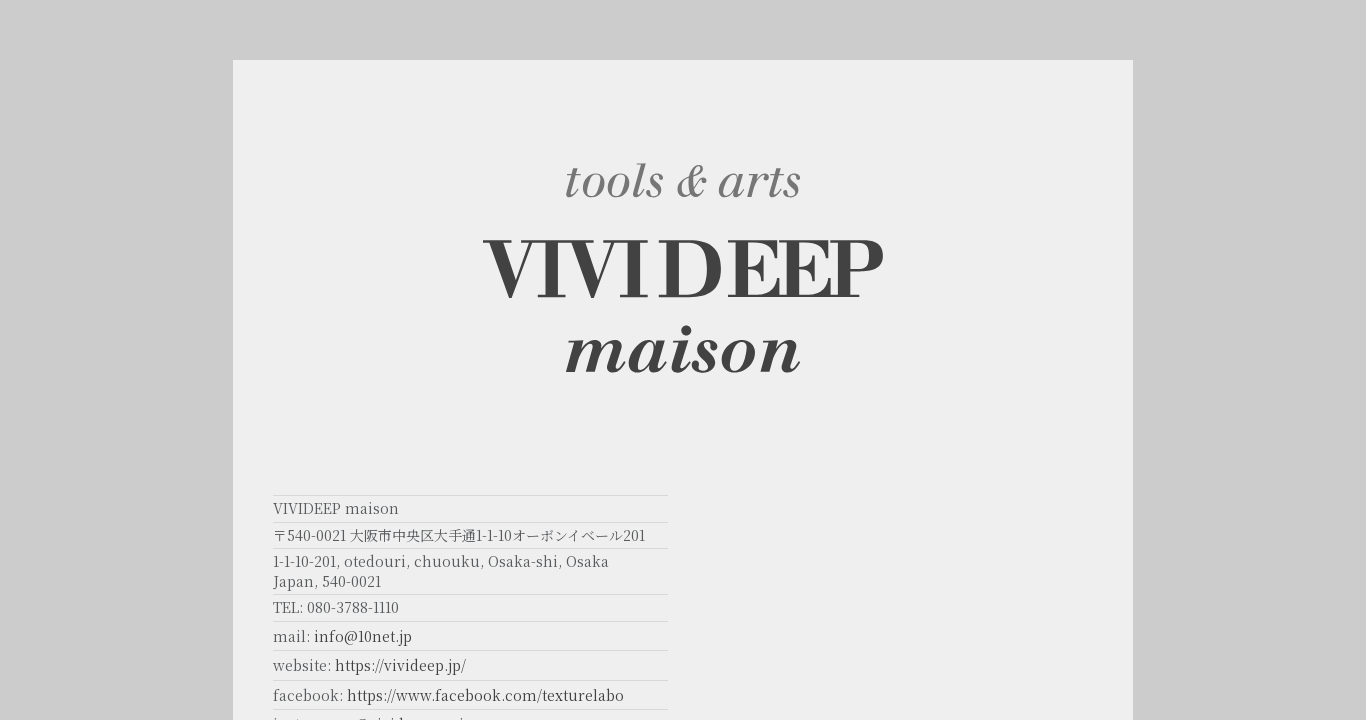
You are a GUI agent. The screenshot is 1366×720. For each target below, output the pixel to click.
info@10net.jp (363, 636)
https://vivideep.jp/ (400, 665)
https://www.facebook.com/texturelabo (485, 695)
